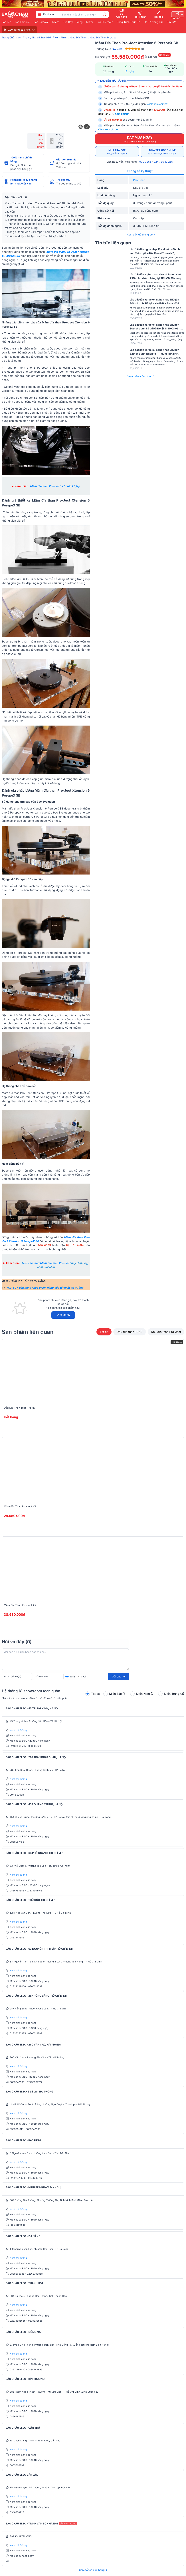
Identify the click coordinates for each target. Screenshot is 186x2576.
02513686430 (18, 2369)
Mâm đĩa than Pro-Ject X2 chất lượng (55, 486)
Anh (72, 1676)
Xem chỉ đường (18, 1730)
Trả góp (158, 16)
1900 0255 (144, 161)
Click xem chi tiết (108, 129)
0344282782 (35, 2177)
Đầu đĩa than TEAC (130, 1332)
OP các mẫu (31, 1263)
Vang (79, 22)
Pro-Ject (139, 180)
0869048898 (17, 2082)
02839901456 (34, 1890)
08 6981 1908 (17, 2224)
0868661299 (35, 1745)
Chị (85, 1676)
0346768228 (17, 2512)
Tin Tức (171, 22)
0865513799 (35, 2033)
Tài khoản (140, 16)
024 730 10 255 (163, 161)
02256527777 (34, 2082)
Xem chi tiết (122, 113)
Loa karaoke (22, 22)
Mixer (89, 22)
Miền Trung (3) (171, 1693)
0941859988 (17, 1794)
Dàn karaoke (41, 22)
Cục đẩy (68, 22)
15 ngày (129, 71)
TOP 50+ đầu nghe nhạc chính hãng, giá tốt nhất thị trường (45, 1287)
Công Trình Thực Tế (128, 22)
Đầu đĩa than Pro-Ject (166, 1332)
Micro (55, 22)
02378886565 (18, 2320)
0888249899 (35, 2369)
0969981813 (17, 2129)
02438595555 (18, 1745)
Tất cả (104, 1332)
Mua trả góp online (162, 152)
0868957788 (17, 1841)
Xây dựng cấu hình (19, 29)
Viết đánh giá (63, 1316)
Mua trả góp (117, 152)
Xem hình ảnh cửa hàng (23, 1735)
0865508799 (17, 2465)
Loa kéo (6, 22)
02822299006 (18, 1986)
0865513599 (35, 1986)
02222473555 (18, 2177)
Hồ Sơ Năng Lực (153, 22)
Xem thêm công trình (139, 376)
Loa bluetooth (105, 22)
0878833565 (35, 2320)
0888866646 (17, 2273)
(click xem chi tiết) (157, 103)
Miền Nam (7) (142, 1693)
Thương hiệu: (108, 48)
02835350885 (18, 2033)
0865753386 (17, 1890)
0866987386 (17, 2416)
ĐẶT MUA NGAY (139, 139)
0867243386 (17, 1937)
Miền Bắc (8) (115, 1693)
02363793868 (35, 2273)
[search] (104, 14)
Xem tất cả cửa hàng (92, 2569)
